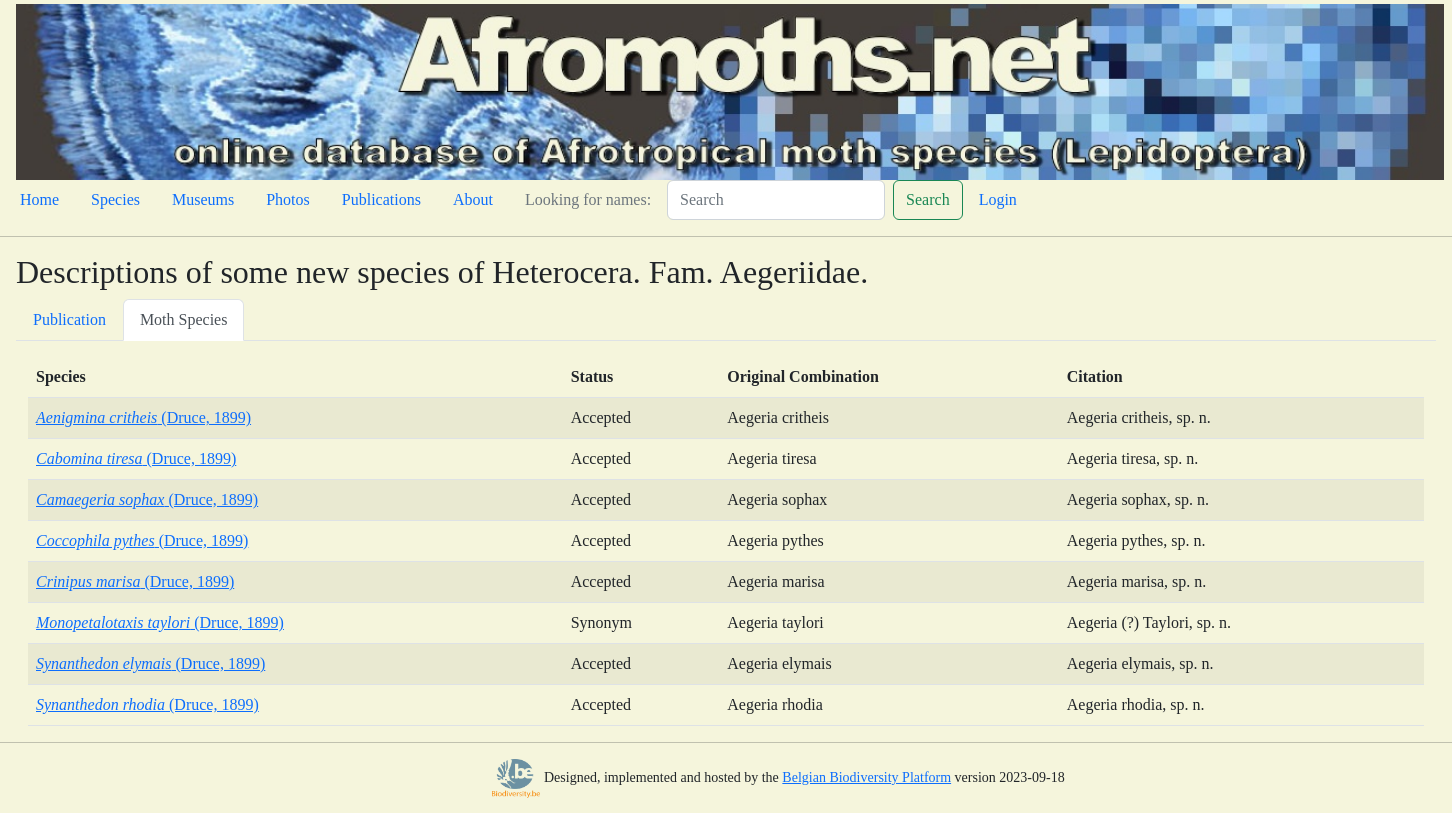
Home (39, 199)
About (473, 199)
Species (115, 199)
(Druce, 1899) (143, 417)
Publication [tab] (69, 319)
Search (928, 199)
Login (998, 199)
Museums (203, 199)
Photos (288, 199)
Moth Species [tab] (184, 319)
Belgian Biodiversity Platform (866, 777)
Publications (381, 199)
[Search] (776, 200)
